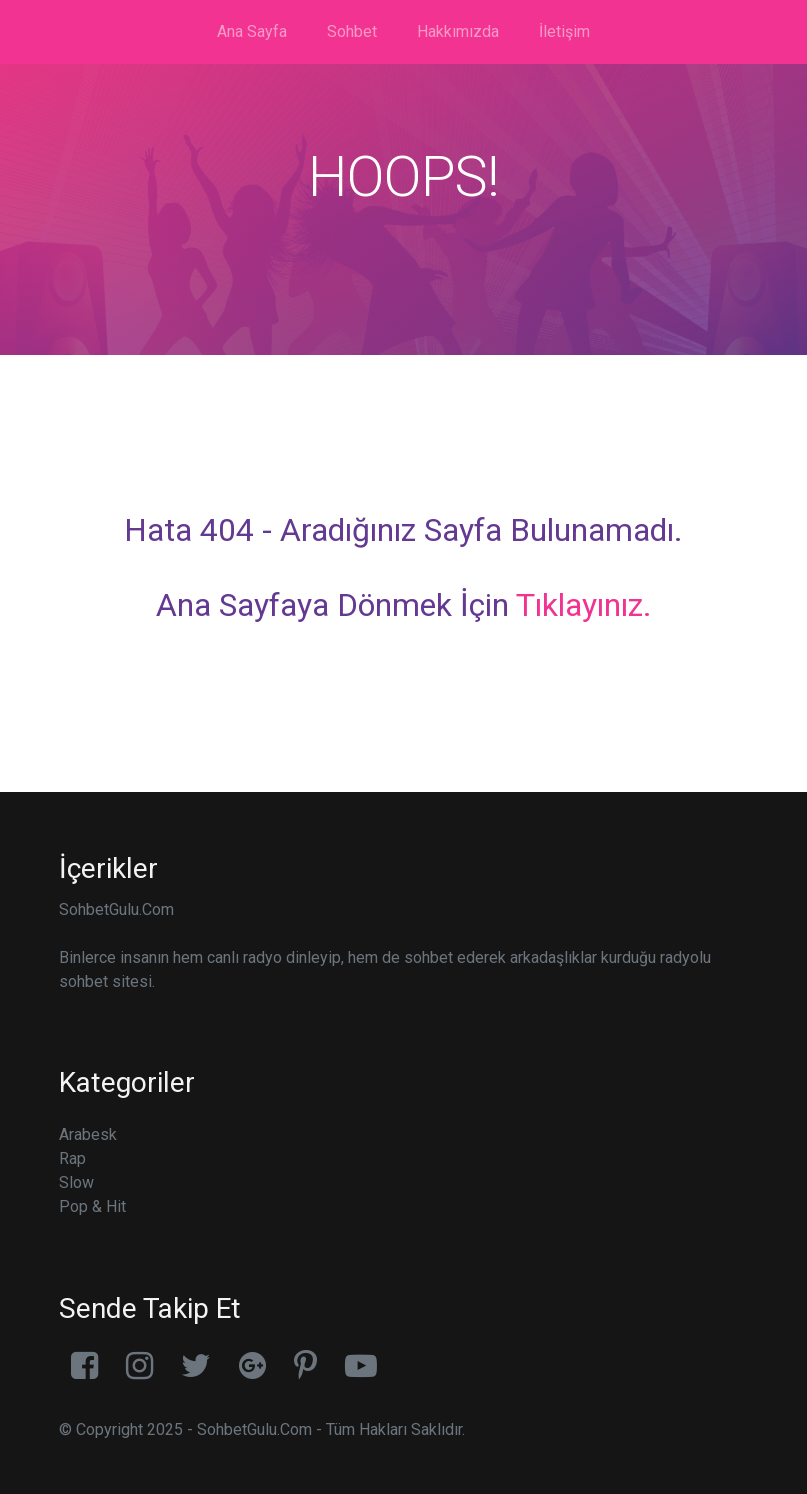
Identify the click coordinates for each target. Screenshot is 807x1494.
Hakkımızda (458, 31)
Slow (76, 1182)
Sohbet (352, 31)
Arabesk (88, 1134)
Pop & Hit (92, 1206)
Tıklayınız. (584, 605)
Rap (72, 1158)
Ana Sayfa (252, 31)
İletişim (564, 31)
